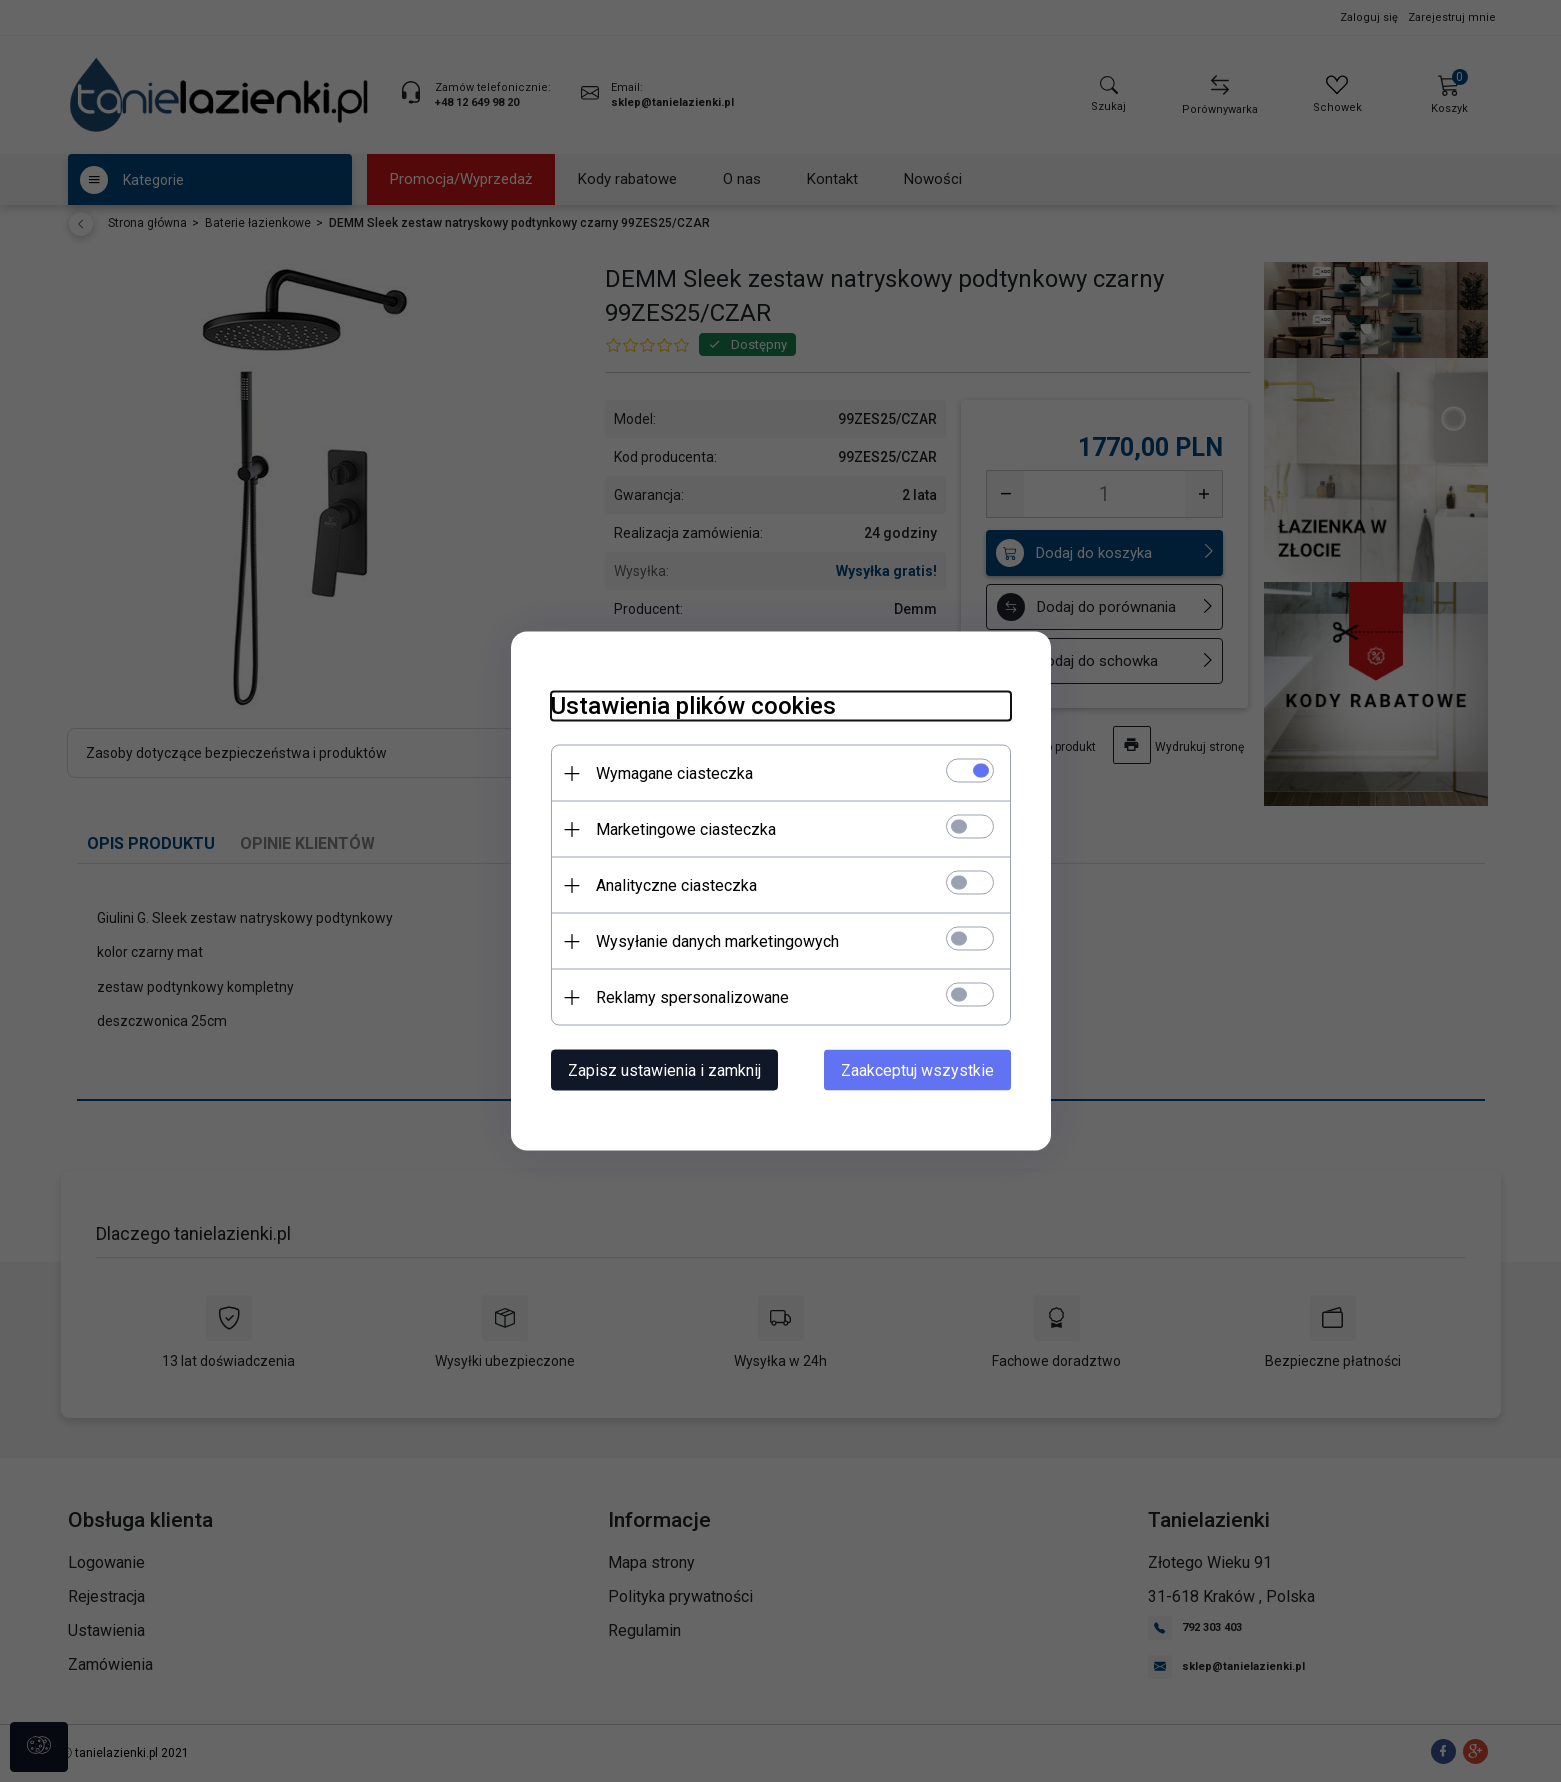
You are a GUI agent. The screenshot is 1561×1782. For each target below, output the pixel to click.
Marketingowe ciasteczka (686, 829)
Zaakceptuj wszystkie (917, 1070)
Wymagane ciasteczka (674, 773)
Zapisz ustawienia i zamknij (664, 1070)
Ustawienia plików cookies (693, 706)
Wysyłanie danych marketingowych (717, 941)
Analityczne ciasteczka (676, 885)
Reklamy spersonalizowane (692, 997)
